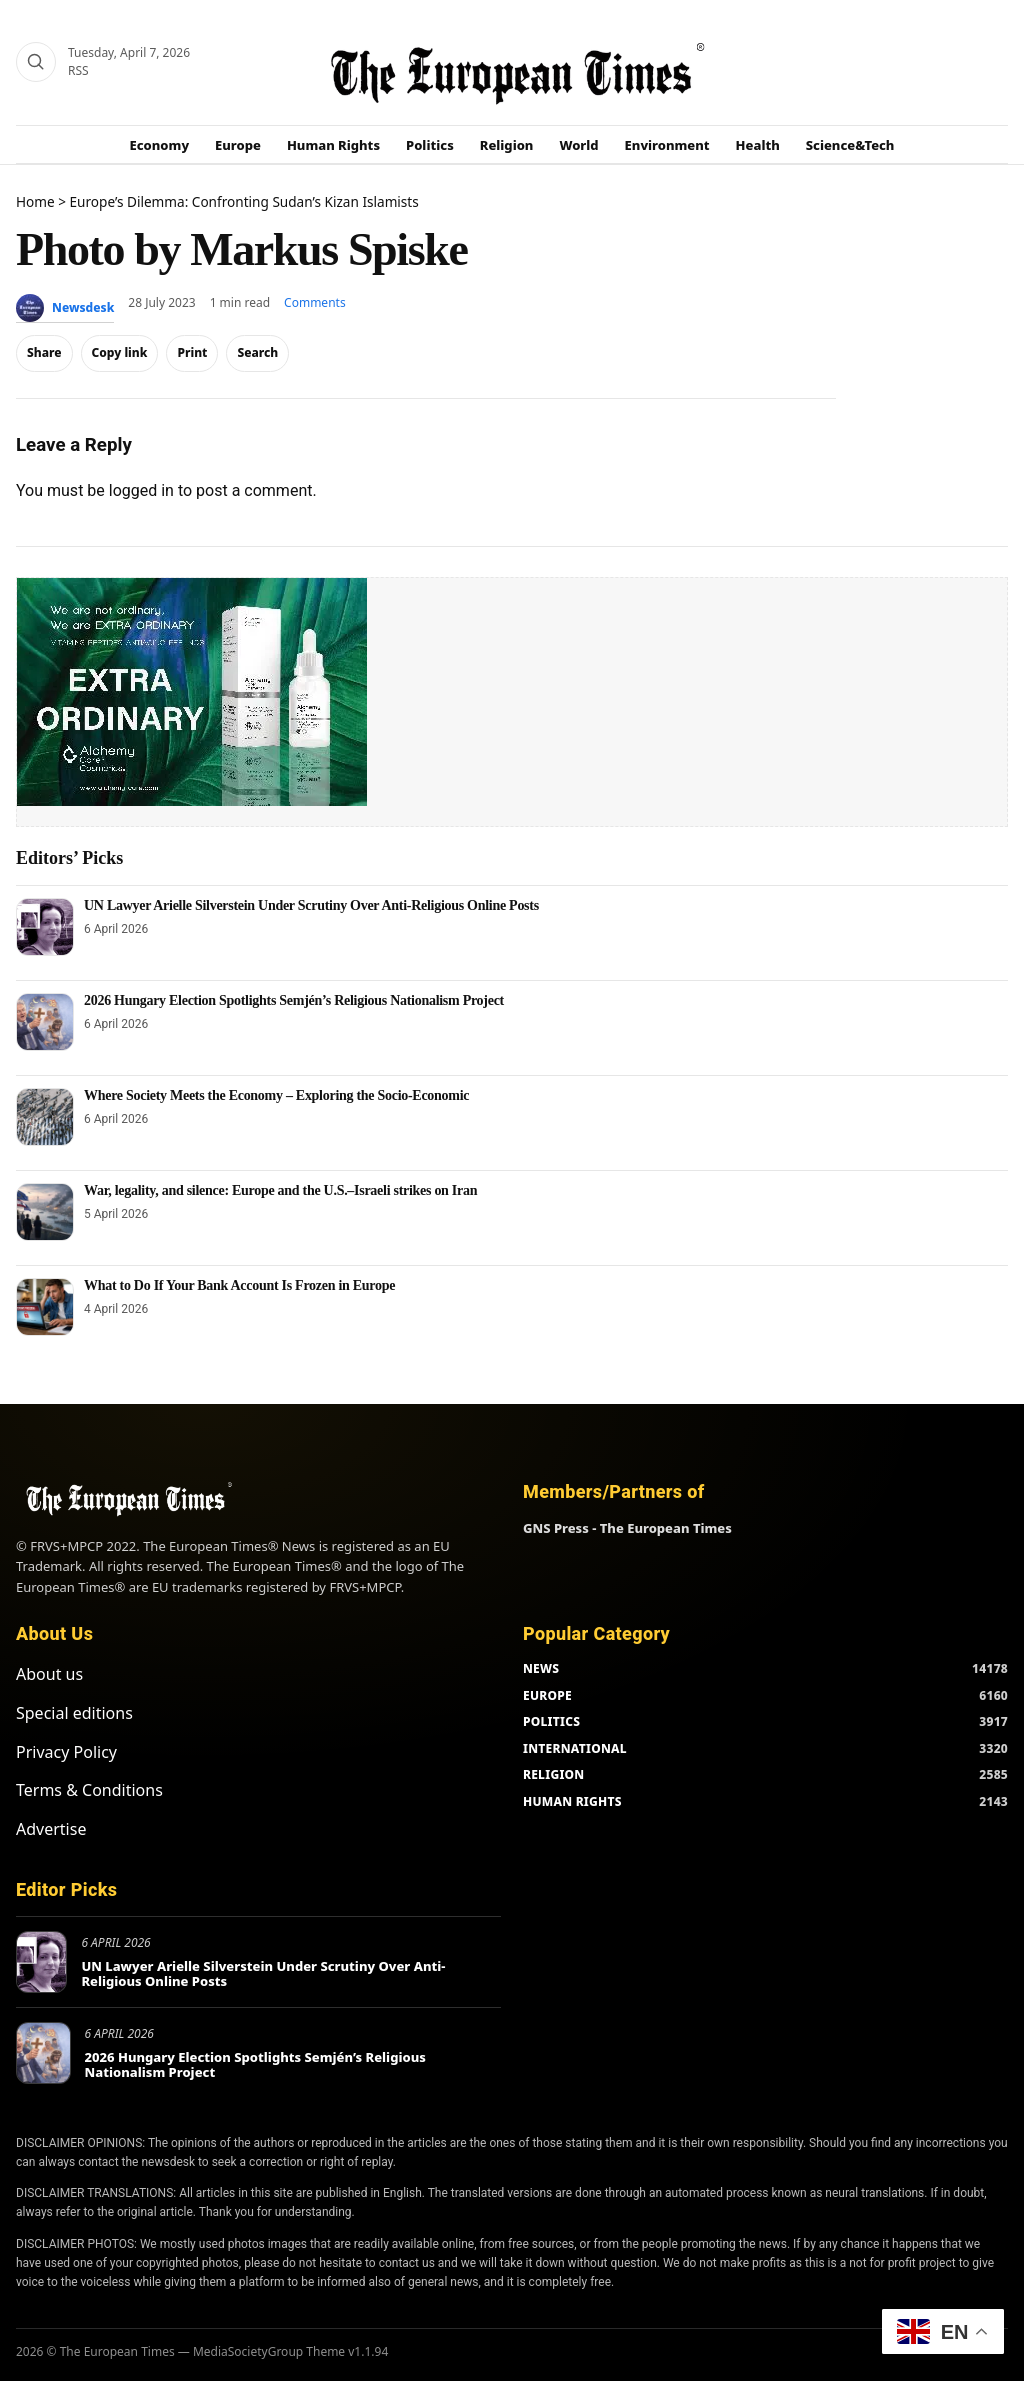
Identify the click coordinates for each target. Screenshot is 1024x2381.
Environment (667, 145)
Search (257, 352)
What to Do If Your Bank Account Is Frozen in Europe (239, 1285)
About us (49, 1674)
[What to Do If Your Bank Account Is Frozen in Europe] (45, 1307)
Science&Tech (850, 145)
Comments (315, 302)
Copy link (120, 352)
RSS (78, 70)
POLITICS (551, 1721)
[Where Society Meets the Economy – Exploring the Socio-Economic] (45, 1117)
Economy (160, 145)
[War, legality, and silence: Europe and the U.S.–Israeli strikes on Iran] (45, 1212)
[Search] (36, 62)
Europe (238, 145)
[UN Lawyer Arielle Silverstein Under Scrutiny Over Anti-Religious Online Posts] (45, 927)
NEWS (541, 1668)
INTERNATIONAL (575, 1748)
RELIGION (554, 1774)
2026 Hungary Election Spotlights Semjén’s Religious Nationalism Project (294, 1000)
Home (35, 201)
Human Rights (333, 145)
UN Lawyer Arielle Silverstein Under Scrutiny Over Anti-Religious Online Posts (311, 905)
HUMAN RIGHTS (572, 1801)
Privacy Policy (66, 1752)
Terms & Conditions (89, 1790)
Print (192, 352)
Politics (430, 145)
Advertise (51, 1829)
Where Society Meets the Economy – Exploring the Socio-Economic (276, 1095)
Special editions (74, 1713)
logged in (141, 490)
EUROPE (547, 1695)
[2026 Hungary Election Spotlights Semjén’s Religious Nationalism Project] (45, 1022)
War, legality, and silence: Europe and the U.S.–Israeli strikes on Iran (280, 1190)
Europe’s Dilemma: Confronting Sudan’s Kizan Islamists (244, 201)
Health (758, 145)
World (578, 145)
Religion (507, 145)
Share (44, 352)
